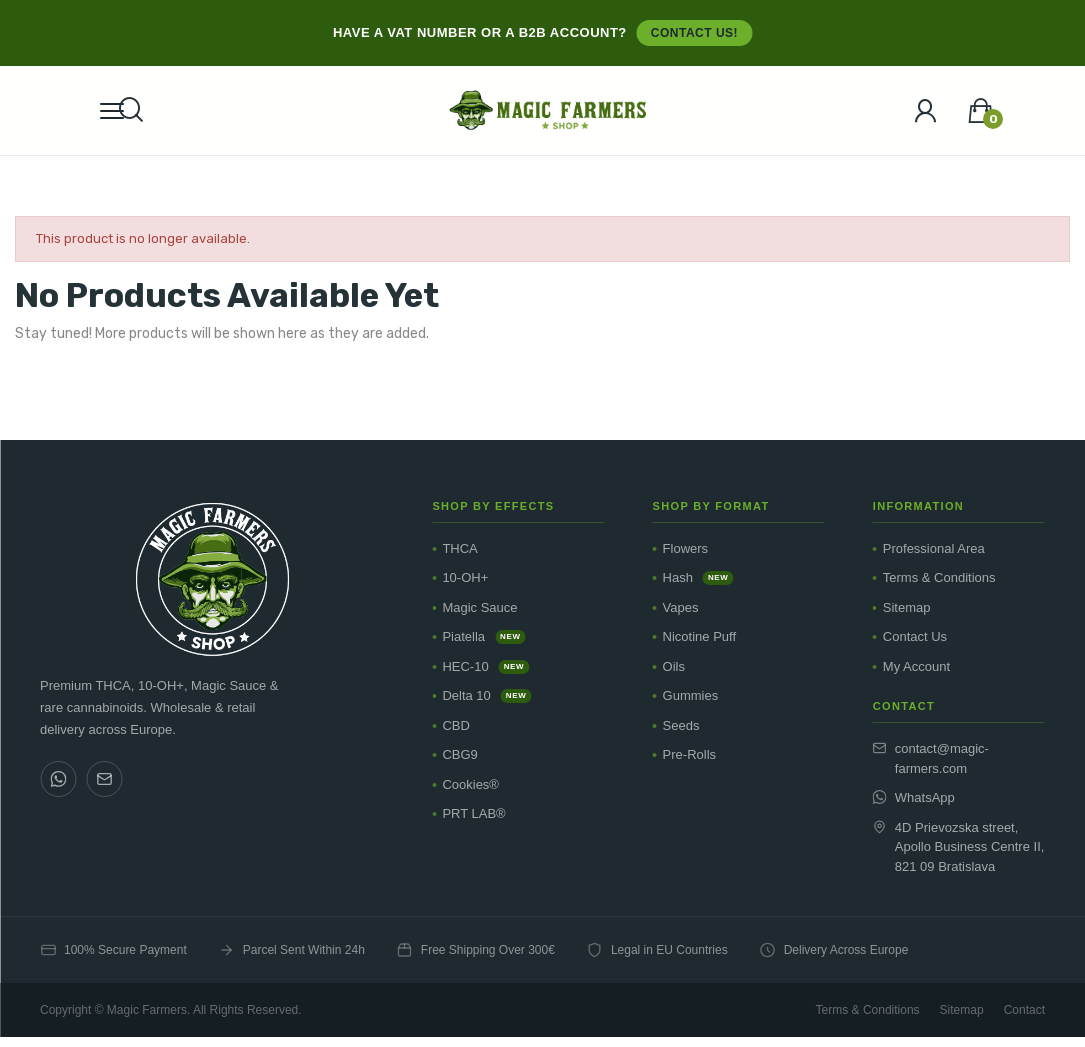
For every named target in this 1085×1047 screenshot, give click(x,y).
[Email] (104, 779)
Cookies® (470, 784)
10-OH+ (465, 577)
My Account (916, 666)
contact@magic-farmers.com (931, 758)
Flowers (686, 548)
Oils (674, 666)
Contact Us (915, 636)
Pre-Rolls (689, 754)
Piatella (483, 636)
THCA (459, 548)
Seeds (681, 725)
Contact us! (694, 33)
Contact (1024, 1010)
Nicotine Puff (699, 636)
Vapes (681, 607)
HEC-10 (485, 666)
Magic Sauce (479, 607)
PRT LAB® (473, 813)
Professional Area (934, 548)
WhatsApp (914, 797)
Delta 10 (486, 695)
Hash (698, 577)
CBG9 (459, 754)
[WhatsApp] (58, 779)
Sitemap (907, 607)
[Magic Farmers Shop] (212, 579)
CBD (455, 725)
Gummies (691, 695)
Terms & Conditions (939, 577)
